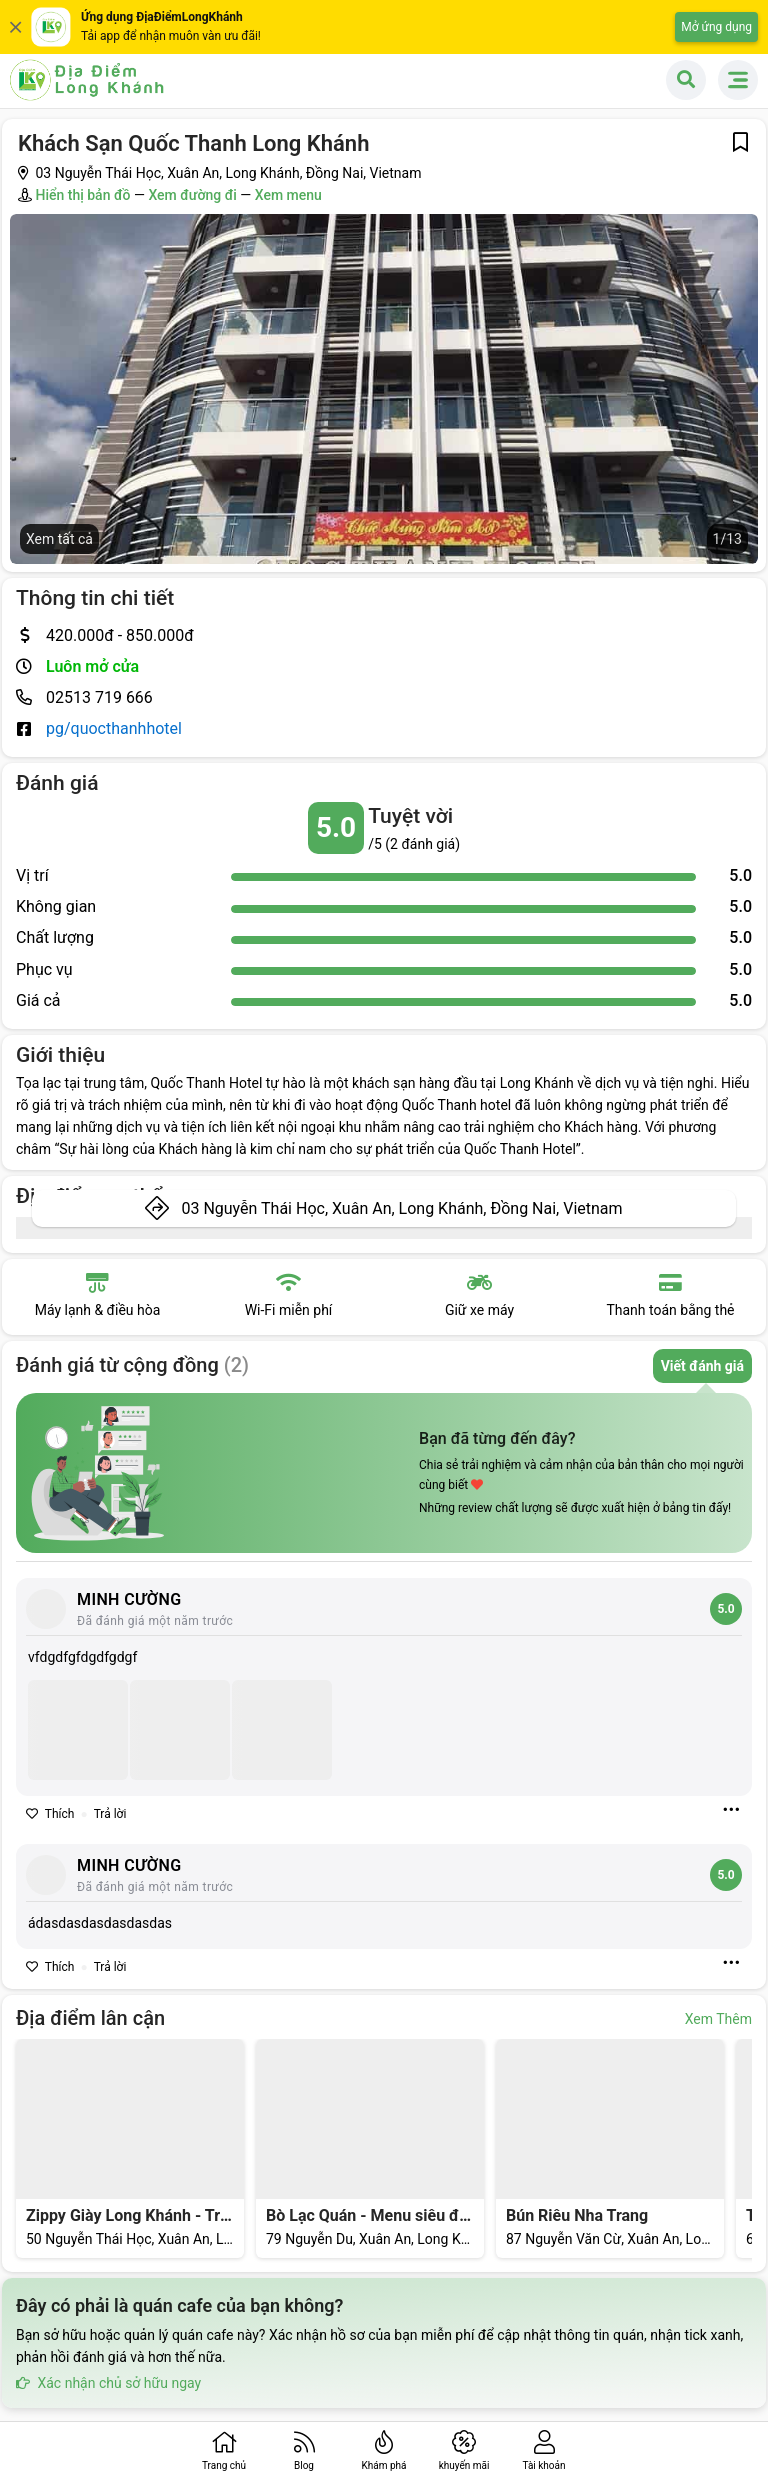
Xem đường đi (192, 195)
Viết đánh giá (702, 1366)
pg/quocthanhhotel (114, 728)
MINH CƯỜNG (129, 1599)
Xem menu (288, 195)
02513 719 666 (99, 697)
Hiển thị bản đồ (82, 195)
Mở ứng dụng (716, 27)
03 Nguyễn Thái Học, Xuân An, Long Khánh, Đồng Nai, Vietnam (401, 1208)
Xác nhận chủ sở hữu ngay (108, 2383)
